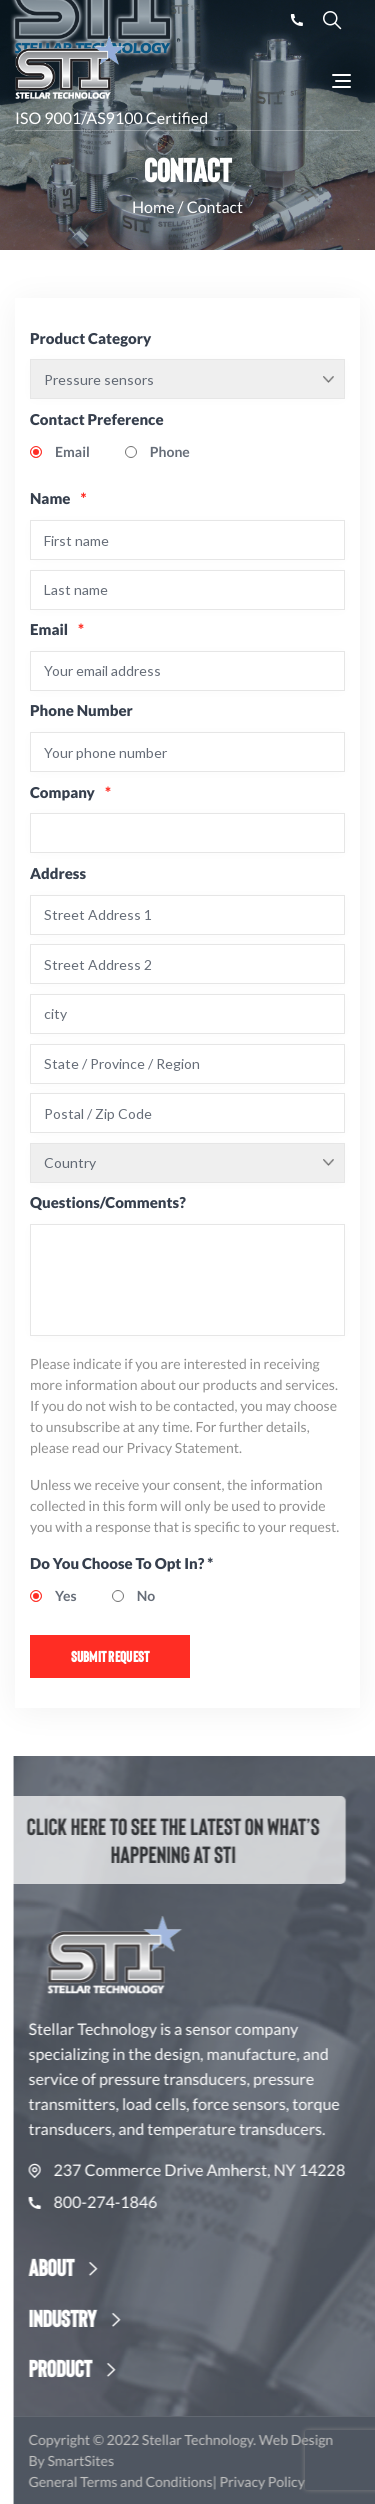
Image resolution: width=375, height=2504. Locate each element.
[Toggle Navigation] (341, 81)
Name (58, 499)
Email (57, 630)
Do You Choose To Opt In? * (121, 1564)
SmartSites (118, 2460)
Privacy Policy (299, 2481)
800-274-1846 (131, 2202)
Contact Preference (97, 420)
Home (153, 207)
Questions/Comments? (108, 1203)
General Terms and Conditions (159, 2481)
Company (70, 793)
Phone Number (81, 711)
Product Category (90, 339)
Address (58, 874)
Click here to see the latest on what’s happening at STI (156, 1840)
